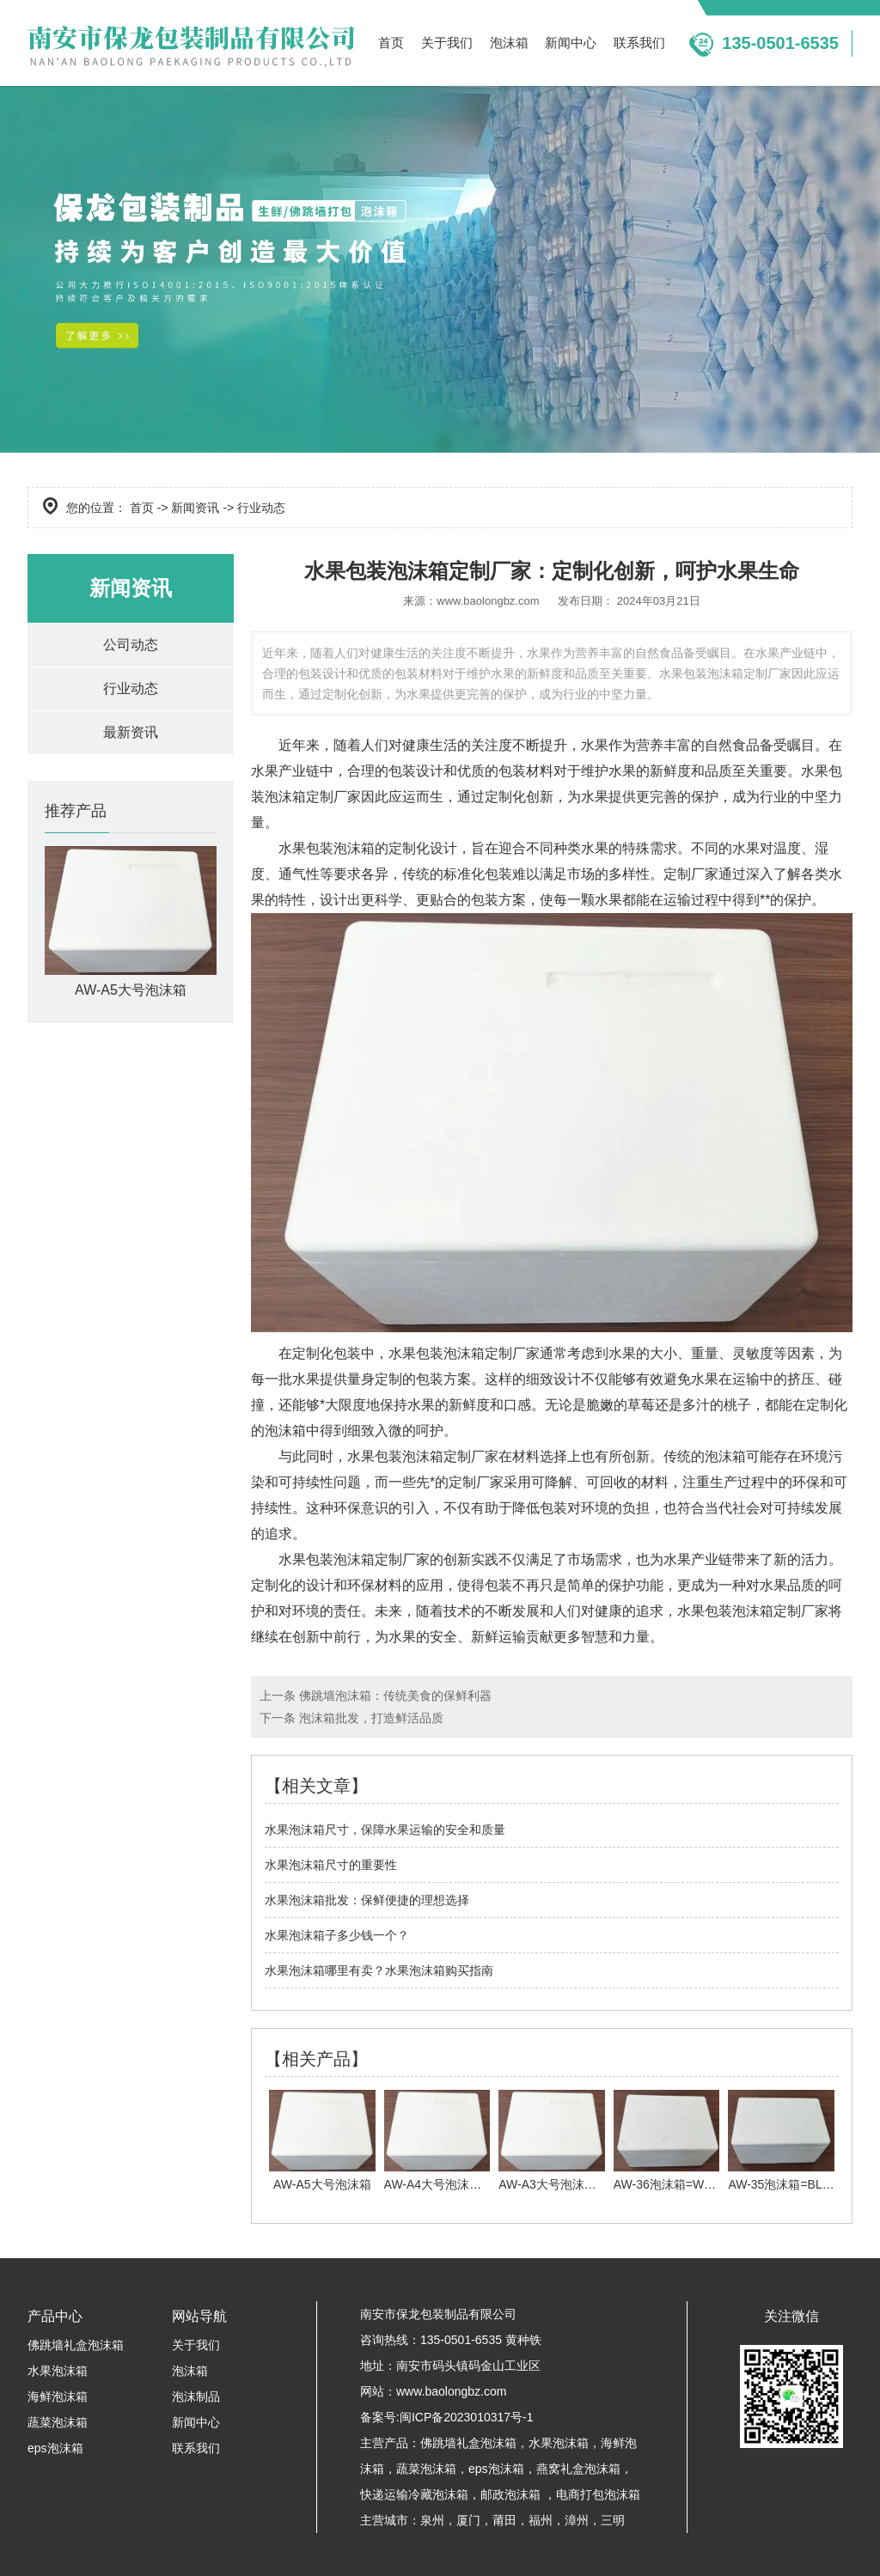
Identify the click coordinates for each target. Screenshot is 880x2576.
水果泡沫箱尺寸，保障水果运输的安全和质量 (385, 1829)
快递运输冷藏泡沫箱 (414, 2494)
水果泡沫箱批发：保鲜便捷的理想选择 (367, 1900)
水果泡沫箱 (58, 2371)
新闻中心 (570, 42)
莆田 (504, 2520)
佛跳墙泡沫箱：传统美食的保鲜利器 (395, 1695)
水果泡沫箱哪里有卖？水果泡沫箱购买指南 (379, 1970)
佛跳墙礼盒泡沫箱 (76, 2345)
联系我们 (639, 42)
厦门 (468, 2520)
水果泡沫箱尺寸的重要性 (331, 1865)
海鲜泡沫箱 (58, 2396)
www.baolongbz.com (488, 600)
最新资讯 (130, 732)
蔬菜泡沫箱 (58, 2422)
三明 (613, 2520)
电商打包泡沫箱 (598, 2494)
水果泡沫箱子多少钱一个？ (337, 1935)
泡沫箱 (509, 42)
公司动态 (130, 644)
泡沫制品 (196, 2396)
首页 (391, 42)
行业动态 (130, 688)
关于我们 (447, 42)
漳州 (577, 2520)
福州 (541, 2520)
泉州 (432, 2520)
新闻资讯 (195, 508)
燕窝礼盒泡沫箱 (578, 2469)
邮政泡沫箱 (510, 2494)
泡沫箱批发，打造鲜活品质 (371, 1718)
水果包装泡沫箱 (326, 848)
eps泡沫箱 (55, 2448)
